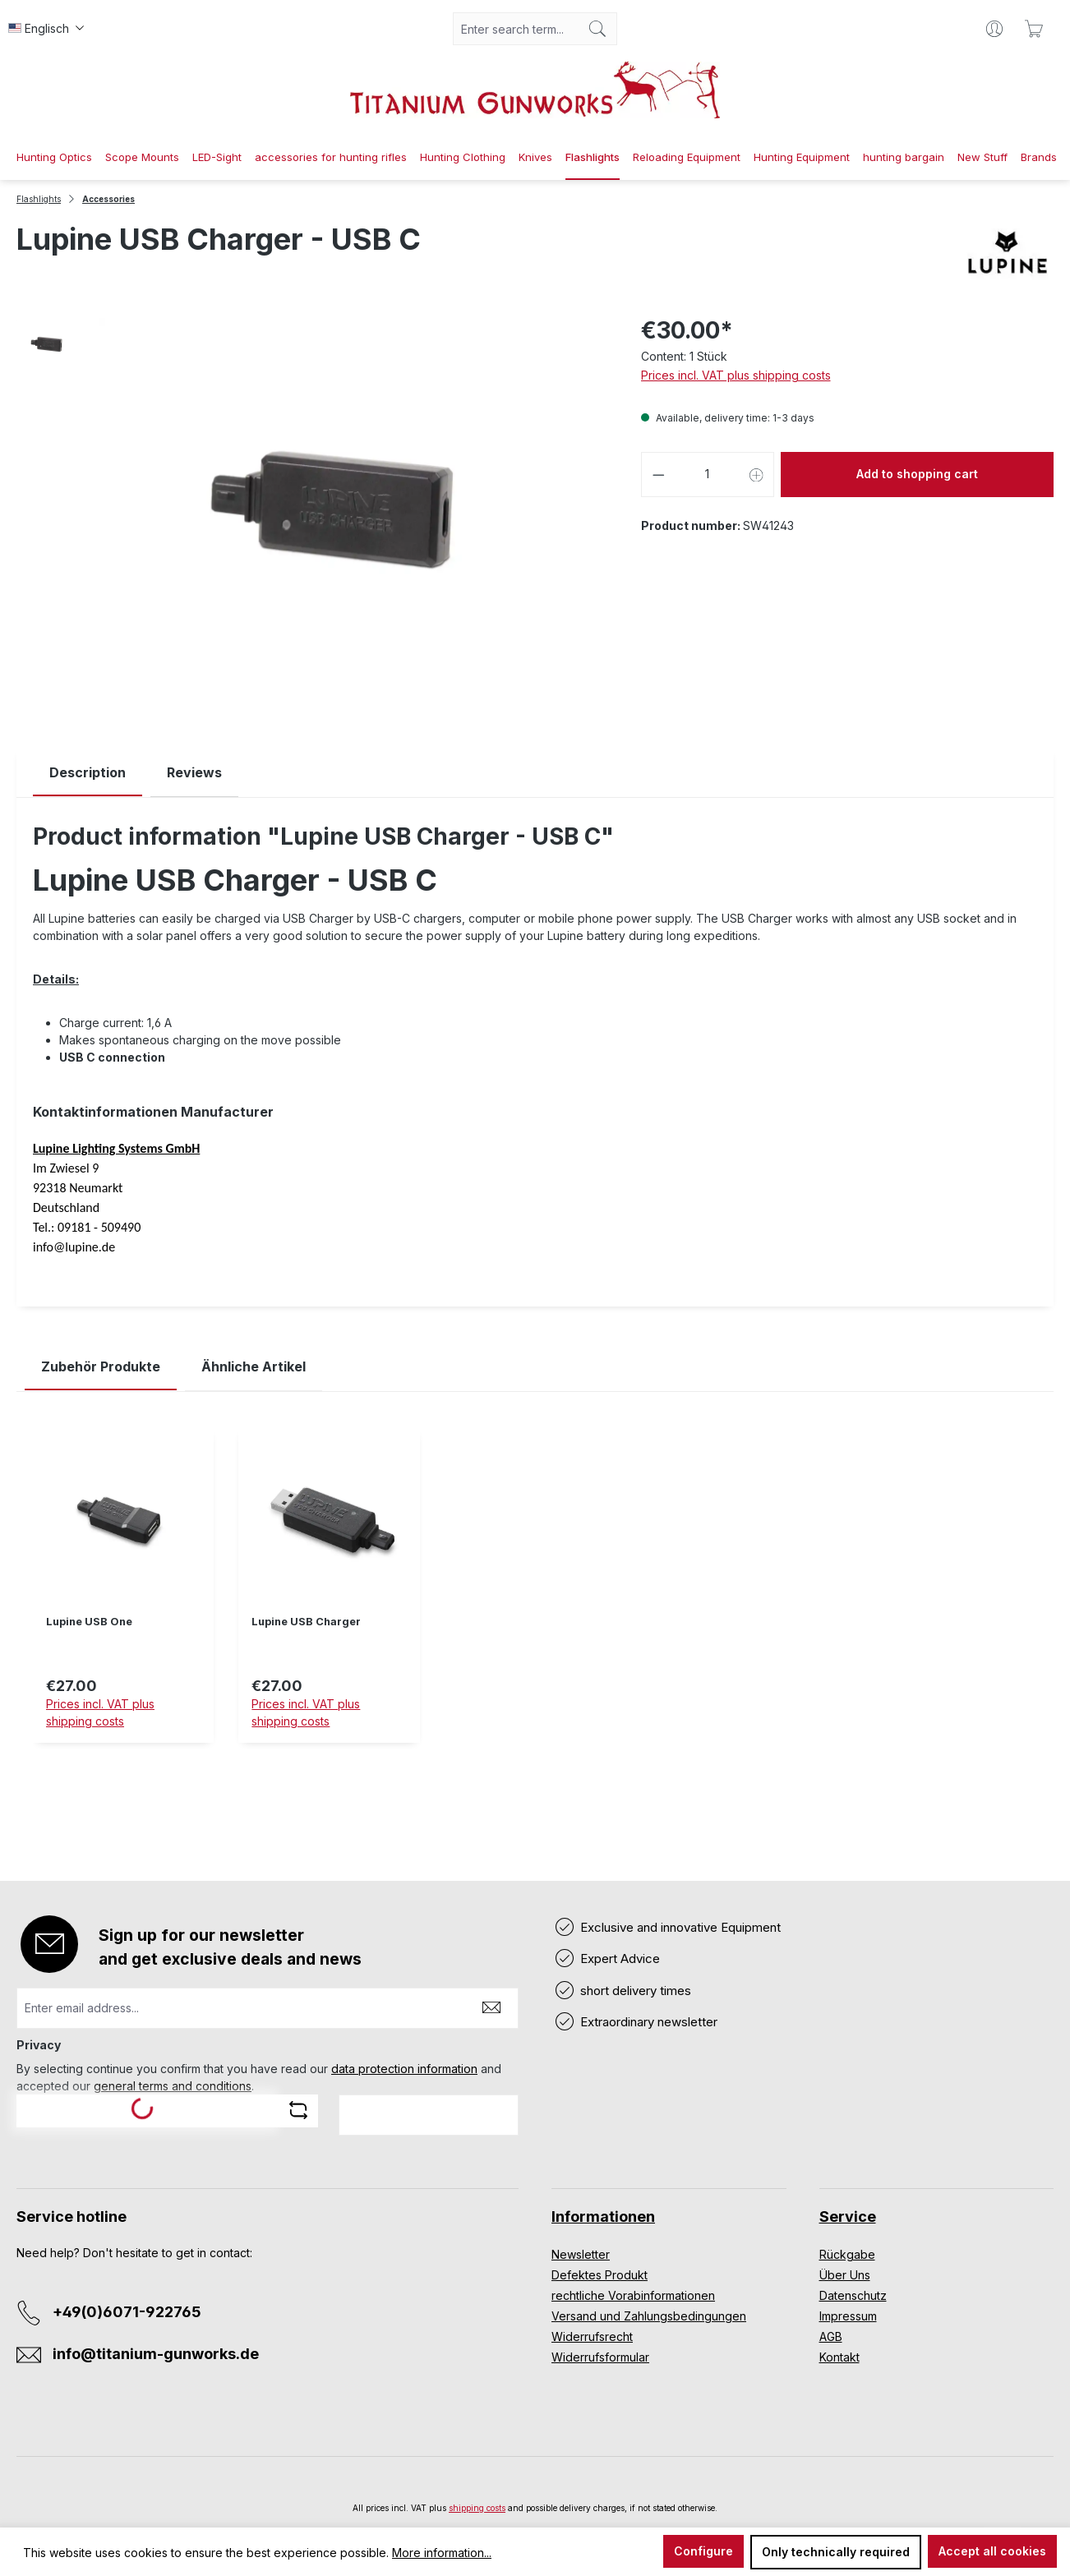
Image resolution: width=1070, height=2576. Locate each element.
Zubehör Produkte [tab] (100, 1366)
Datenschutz (853, 2295)
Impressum (848, 2316)
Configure (703, 2551)
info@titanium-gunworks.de (156, 2353)
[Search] (598, 28)
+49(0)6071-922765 (127, 2311)
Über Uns (844, 2275)
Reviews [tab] (194, 772)
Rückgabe (847, 2254)
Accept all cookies (992, 2551)
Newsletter (580, 2254)
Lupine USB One (89, 1621)
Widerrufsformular (600, 2357)
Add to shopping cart (917, 474)
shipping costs (477, 2508)
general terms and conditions (172, 2086)
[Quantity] (707, 474)
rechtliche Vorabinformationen (633, 2295)
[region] (535, 1598)
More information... (441, 2553)
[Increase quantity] (757, 474)
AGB (830, 2336)
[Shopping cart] (1034, 28)
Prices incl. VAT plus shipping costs (736, 375)
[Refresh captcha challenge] (298, 2110)
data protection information (404, 2069)
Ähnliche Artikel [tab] (253, 1366)
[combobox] (516, 28)
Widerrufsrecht (592, 2336)
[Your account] (994, 28)
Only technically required (836, 2552)
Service (847, 2216)
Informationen (603, 2216)
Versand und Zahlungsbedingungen (648, 2316)
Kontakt (839, 2357)
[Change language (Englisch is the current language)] (46, 29)
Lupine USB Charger (306, 1621)
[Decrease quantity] (658, 474)
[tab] (87, 773)
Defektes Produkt (599, 2275)
